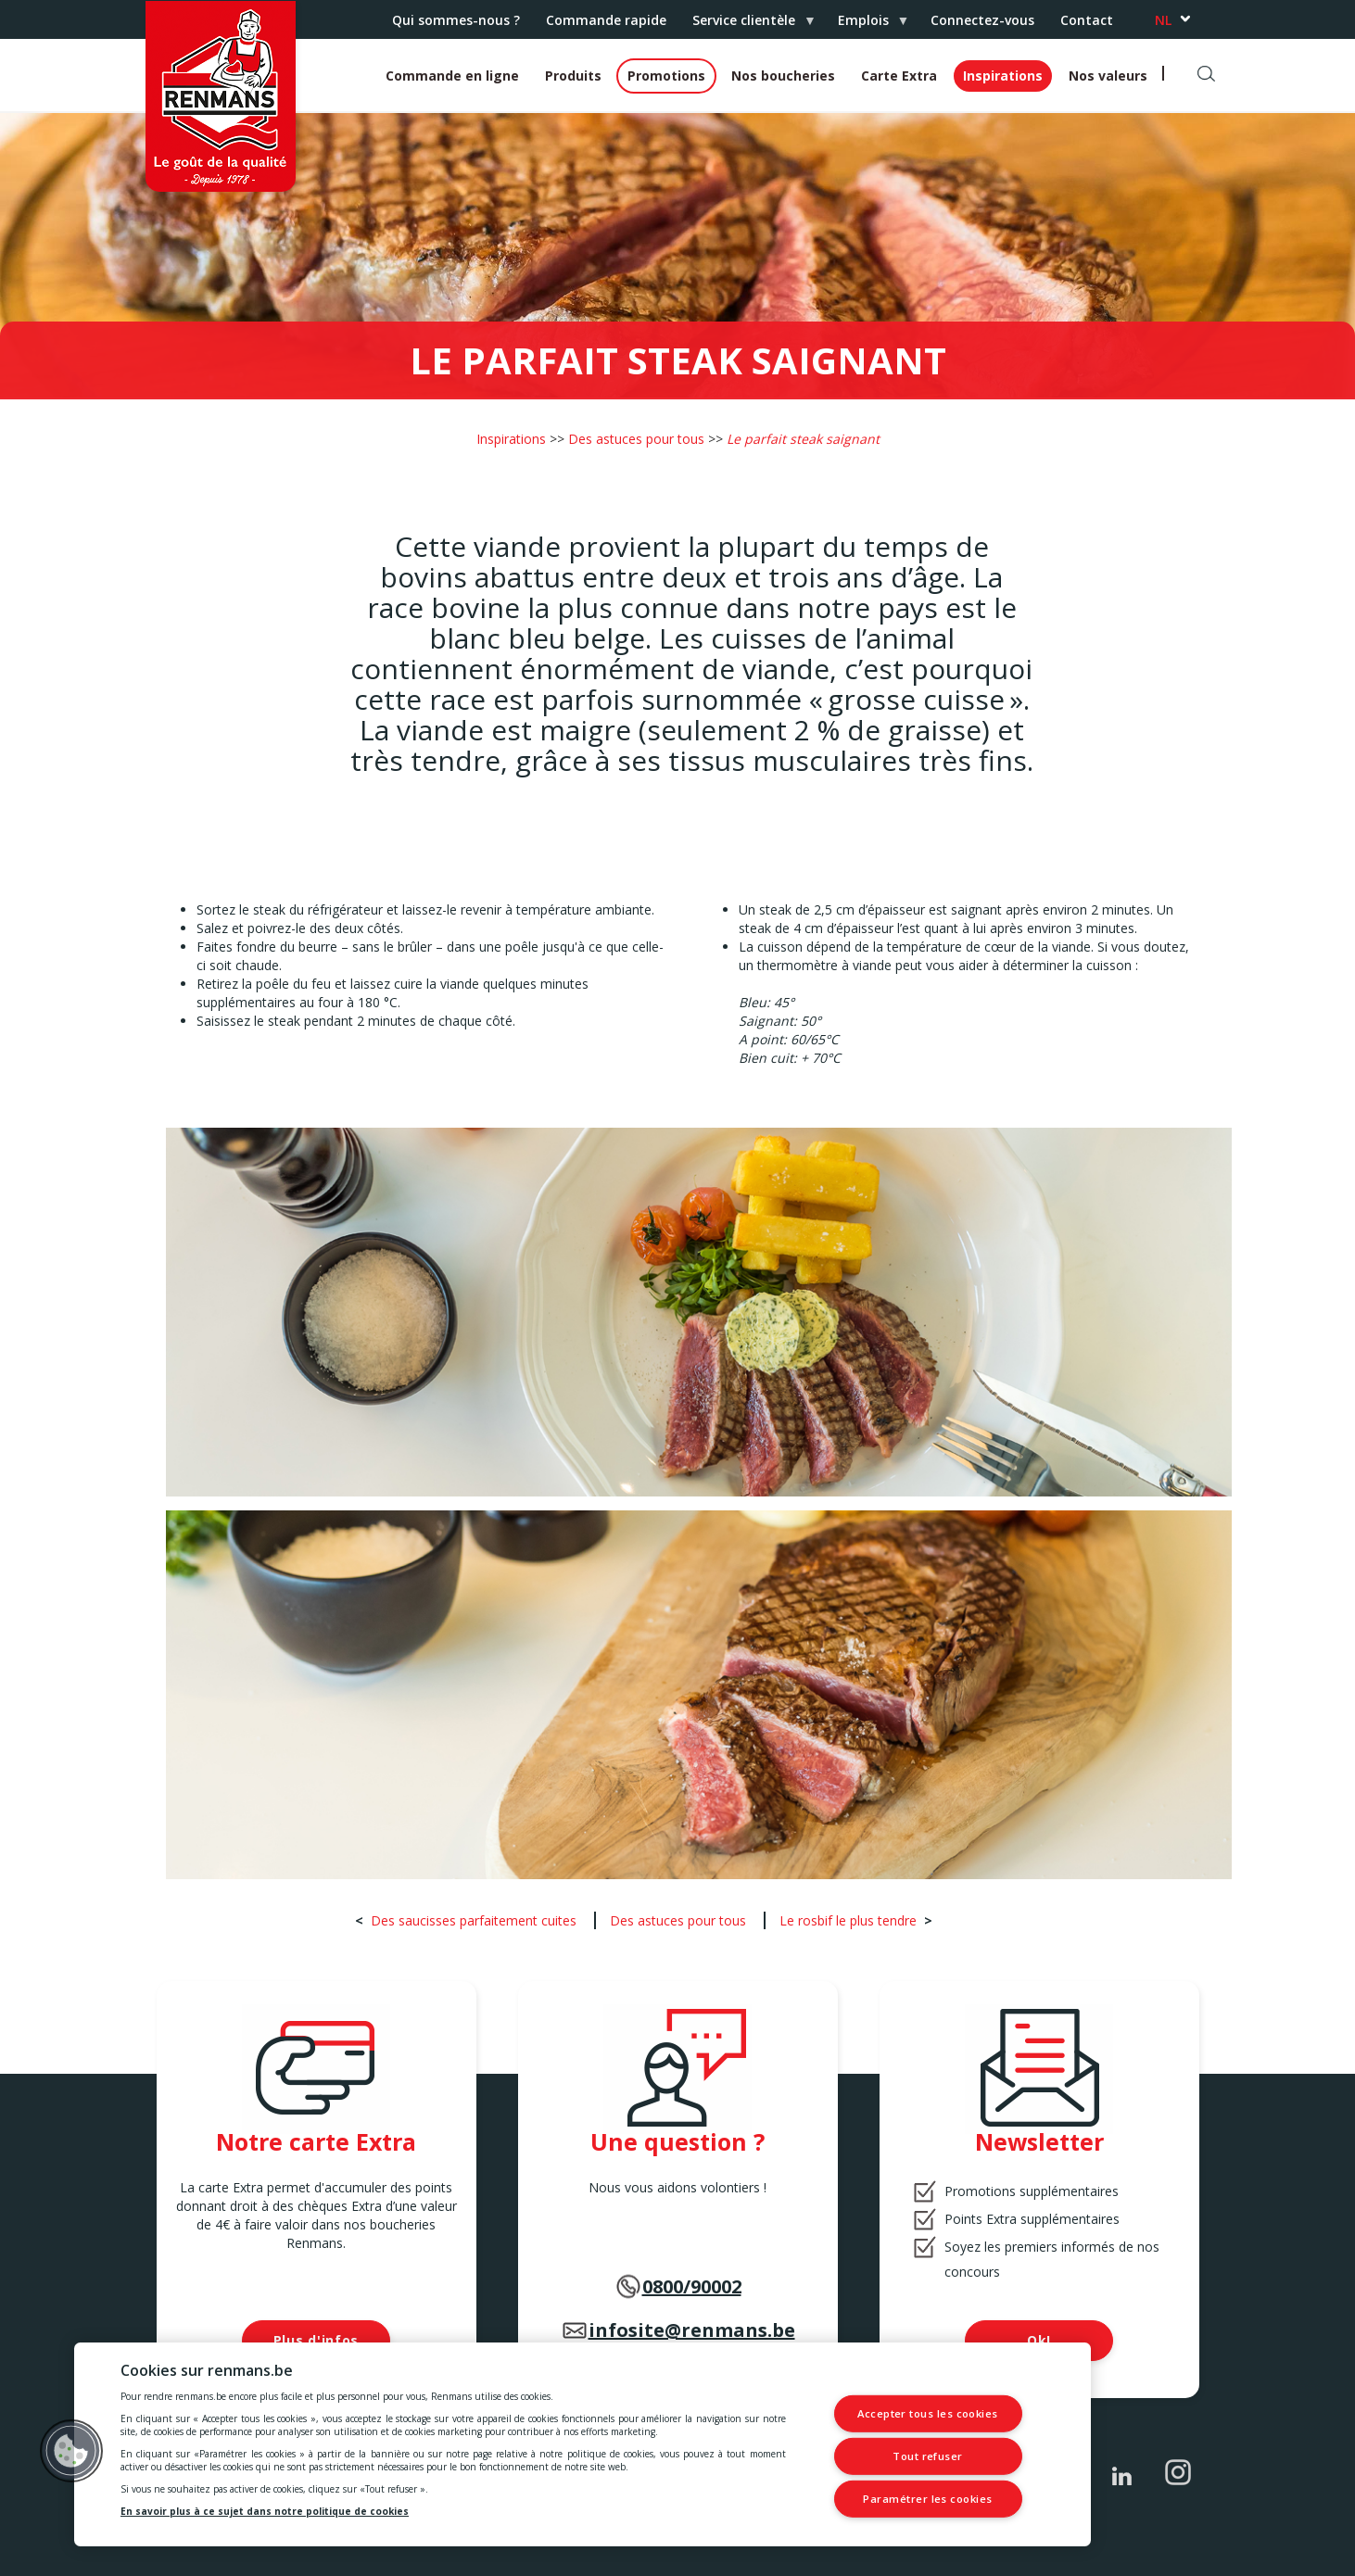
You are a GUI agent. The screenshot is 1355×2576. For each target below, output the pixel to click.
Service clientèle (747, 25)
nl (1163, 20)
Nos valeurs (1108, 75)
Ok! (1039, 2340)
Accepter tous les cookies (927, 2414)
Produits (573, 75)
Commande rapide (606, 20)
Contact (1086, 20)
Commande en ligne (452, 75)
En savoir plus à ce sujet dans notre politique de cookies (264, 2511)
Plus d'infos (316, 2340)
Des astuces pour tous (636, 439)
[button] (71, 2451)
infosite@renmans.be (692, 2329)
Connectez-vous (982, 20)
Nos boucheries (783, 75)
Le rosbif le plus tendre (848, 1920)
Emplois (866, 25)
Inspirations (1003, 75)
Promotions (666, 75)
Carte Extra (899, 75)
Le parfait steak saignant (803, 439)
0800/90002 (691, 2286)
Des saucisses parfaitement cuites (473, 1920)
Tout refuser (928, 2456)
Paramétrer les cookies (927, 2499)
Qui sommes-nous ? (456, 20)
